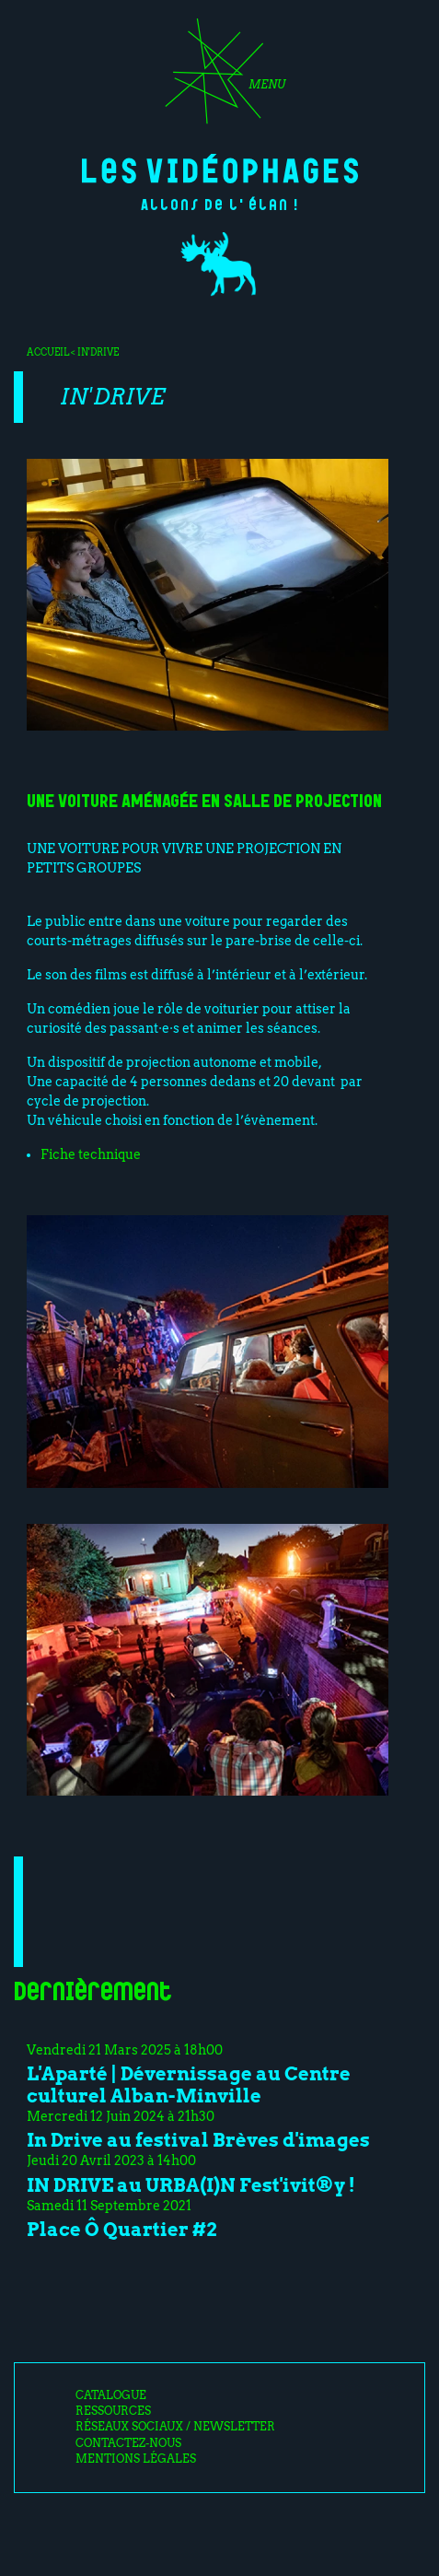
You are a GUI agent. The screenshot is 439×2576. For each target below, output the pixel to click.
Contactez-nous (128, 2443)
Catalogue (110, 2395)
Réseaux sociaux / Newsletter (175, 2426)
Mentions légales (135, 2459)
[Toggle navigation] (219, 77)
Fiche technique (90, 1154)
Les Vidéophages (220, 168)
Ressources (113, 2411)
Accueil (48, 351)
